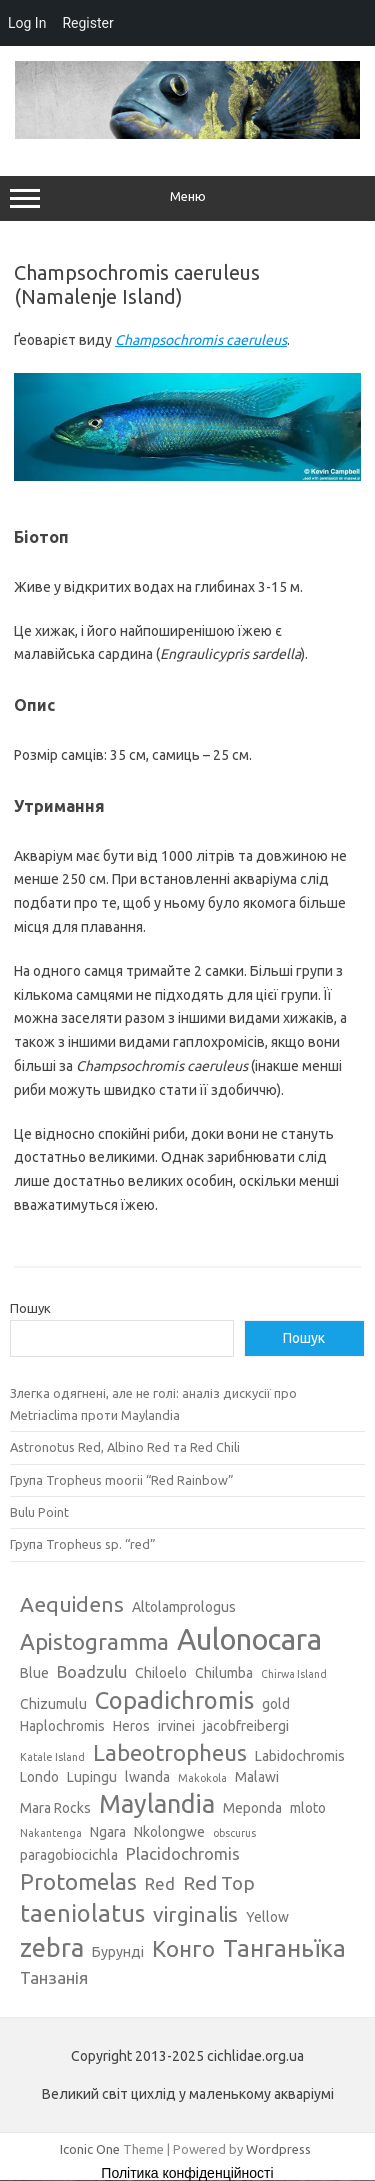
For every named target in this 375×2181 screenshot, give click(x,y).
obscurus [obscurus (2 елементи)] (234, 1833)
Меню (187, 199)
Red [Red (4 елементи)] (160, 1883)
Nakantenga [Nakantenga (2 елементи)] (51, 1833)
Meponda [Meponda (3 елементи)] (252, 1808)
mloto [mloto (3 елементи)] (308, 1808)
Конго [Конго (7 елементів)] (183, 1948)
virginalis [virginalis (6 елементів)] (195, 1914)
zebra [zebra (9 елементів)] (52, 1948)
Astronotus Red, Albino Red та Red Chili (125, 1447)
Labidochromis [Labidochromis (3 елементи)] (300, 1756)
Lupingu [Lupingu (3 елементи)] (92, 1777)
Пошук (30, 1308)
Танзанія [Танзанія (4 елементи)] (54, 1977)
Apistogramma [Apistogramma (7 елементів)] (94, 1641)
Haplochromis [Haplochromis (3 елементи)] (62, 1726)
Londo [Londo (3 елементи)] (39, 1777)
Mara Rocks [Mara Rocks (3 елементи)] (55, 1808)
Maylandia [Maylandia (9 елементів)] (157, 1804)
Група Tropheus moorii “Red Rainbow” (122, 1480)
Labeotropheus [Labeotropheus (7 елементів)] (170, 1752)
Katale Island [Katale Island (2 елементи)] (52, 1757)
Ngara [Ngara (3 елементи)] (108, 1832)
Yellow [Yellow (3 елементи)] (267, 1917)
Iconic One (90, 2149)
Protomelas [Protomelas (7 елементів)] (78, 1881)
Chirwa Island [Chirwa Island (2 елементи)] (294, 1674)
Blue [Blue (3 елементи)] (34, 1673)
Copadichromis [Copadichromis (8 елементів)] (174, 1700)
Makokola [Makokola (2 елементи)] (202, 1778)
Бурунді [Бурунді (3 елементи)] (118, 1952)
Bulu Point (39, 1512)
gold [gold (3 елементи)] (276, 1704)
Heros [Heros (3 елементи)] (131, 1726)
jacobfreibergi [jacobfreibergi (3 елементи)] (246, 1726)
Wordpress (278, 2149)
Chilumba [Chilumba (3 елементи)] (224, 1673)
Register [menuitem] (87, 23)
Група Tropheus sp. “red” (83, 1544)
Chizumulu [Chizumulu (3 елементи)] (53, 1704)
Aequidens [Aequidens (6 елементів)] (72, 1604)
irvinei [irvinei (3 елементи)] (176, 1726)
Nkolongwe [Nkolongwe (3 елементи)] (169, 1832)
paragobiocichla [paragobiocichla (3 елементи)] (69, 1855)
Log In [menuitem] (27, 23)
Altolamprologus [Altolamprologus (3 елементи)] (184, 1607)
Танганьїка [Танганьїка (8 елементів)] (284, 1948)
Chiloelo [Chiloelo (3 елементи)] (161, 1673)
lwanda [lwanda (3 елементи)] (147, 1777)
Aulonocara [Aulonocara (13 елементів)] (249, 1639)
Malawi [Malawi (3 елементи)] (257, 1777)
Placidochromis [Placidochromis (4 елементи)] (183, 1853)
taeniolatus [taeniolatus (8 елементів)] (82, 1913)
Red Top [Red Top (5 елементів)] (219, 1883)
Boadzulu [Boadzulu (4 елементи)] (92, 1671)
